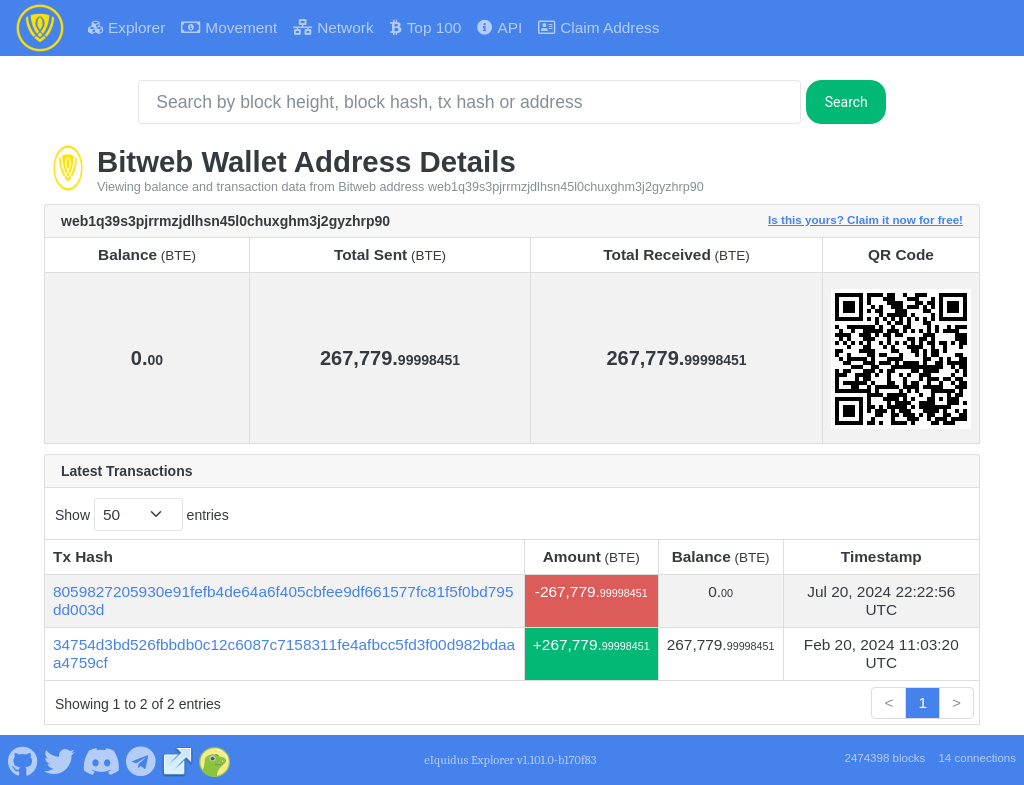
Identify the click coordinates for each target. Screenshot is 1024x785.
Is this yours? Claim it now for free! (865, 219)
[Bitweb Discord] (100, 760)
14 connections (977, 758)
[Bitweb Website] (178, 760)
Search (846, 102)
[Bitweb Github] (22, 760)
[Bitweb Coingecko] (215, 760)
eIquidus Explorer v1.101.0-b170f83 (510, 760)
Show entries (142, 514)
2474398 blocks (884, 758)
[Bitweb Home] (40, 28)
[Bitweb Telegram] (141, 760)
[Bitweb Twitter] (60, 760)
